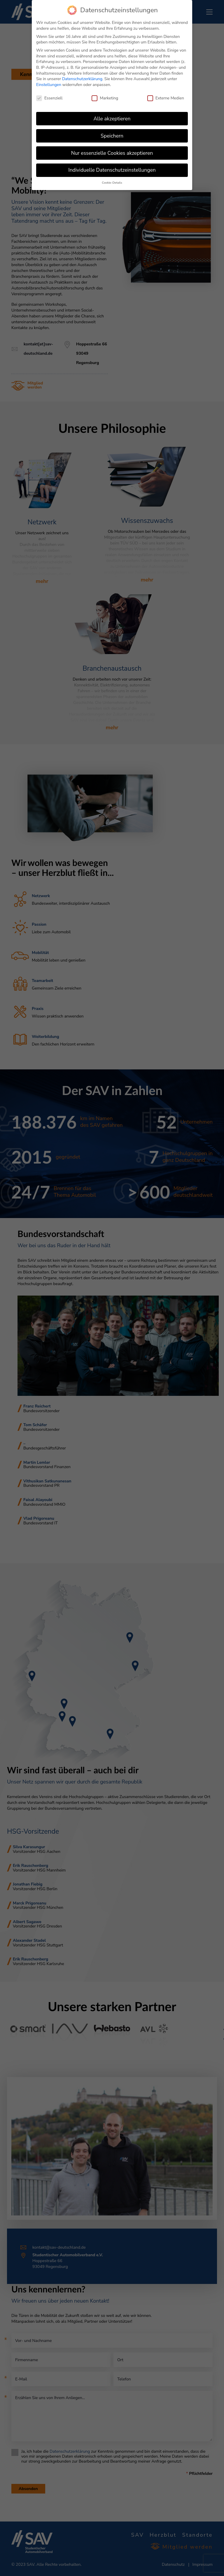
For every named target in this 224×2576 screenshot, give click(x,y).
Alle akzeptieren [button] (111, 118)
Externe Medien (165, 98)
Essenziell (49, 98)
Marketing (105, 98)
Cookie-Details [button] (112, 182)
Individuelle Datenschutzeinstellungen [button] (112, 169)
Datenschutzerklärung (82, 79)
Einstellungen (48, 84)
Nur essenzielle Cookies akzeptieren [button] (112, 153)
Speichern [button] (112, 135)
